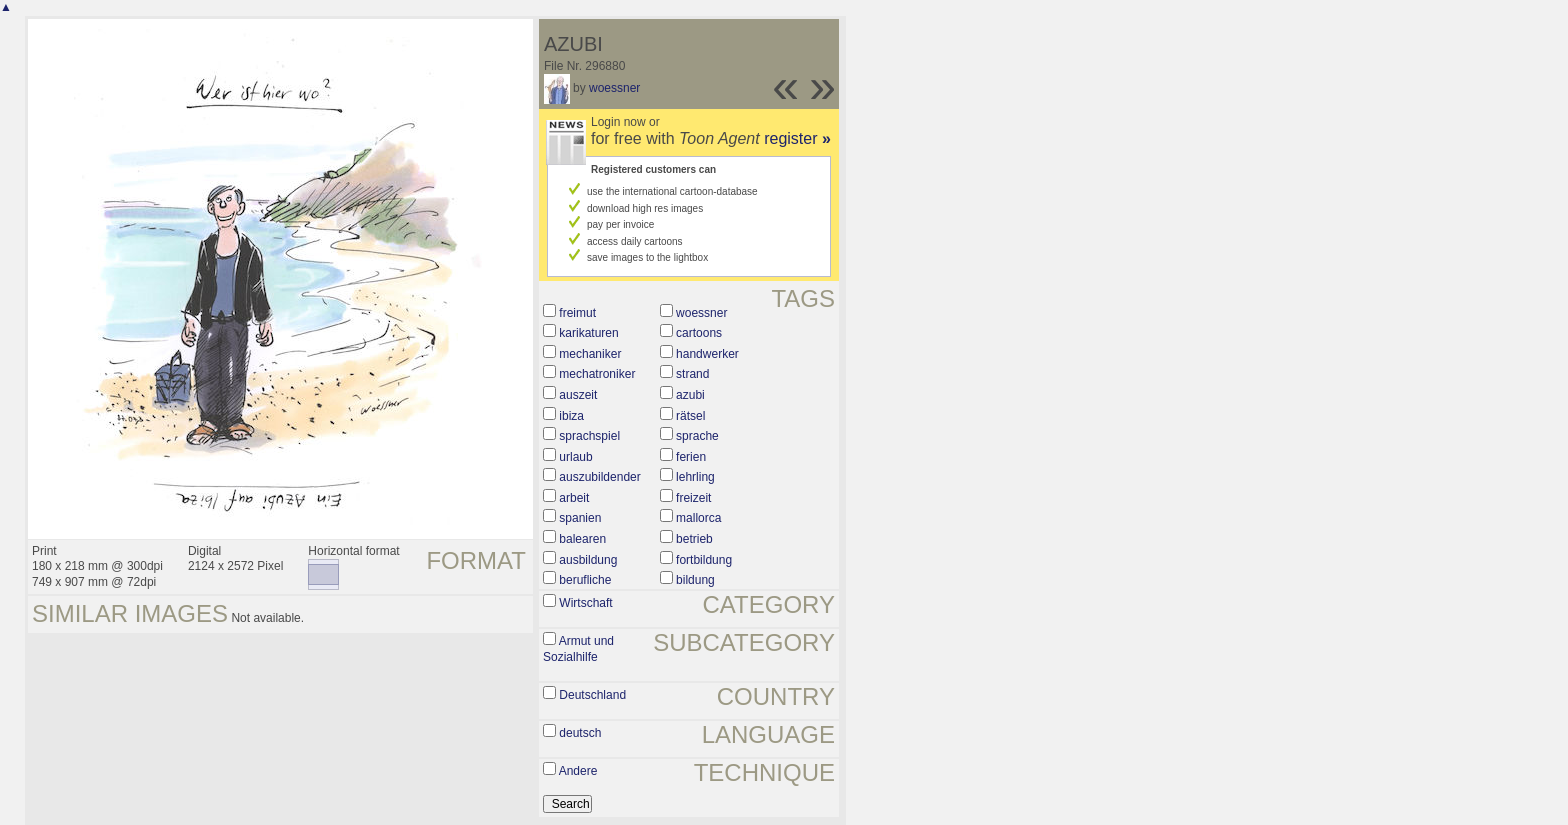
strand (692, 374)
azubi (690, 395)
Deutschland (592, 695)
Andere (578, 771)
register (797, 138)
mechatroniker (597, 374)
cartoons (699, 333)
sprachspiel (589, 436)
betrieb (694, 539)
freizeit (693, 498)
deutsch (580, 733)
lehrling (695, 477)
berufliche (585, 580)
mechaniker (590, 354)
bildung (695, 580)
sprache (697, 436)
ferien (691, 457)
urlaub (575, 457)
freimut (577, 313)
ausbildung (588, 560)
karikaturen (588, 333)
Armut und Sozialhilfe (578, 649)
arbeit (574, 498)
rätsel (690, 416)
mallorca (698, 518)
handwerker (707, 354)
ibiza (571, 416)
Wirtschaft (585, 603)
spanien (580, 518)
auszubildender (599, 477)
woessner (614, 88)
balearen (582, 539)
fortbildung (704, 560)
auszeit (578, 395)
